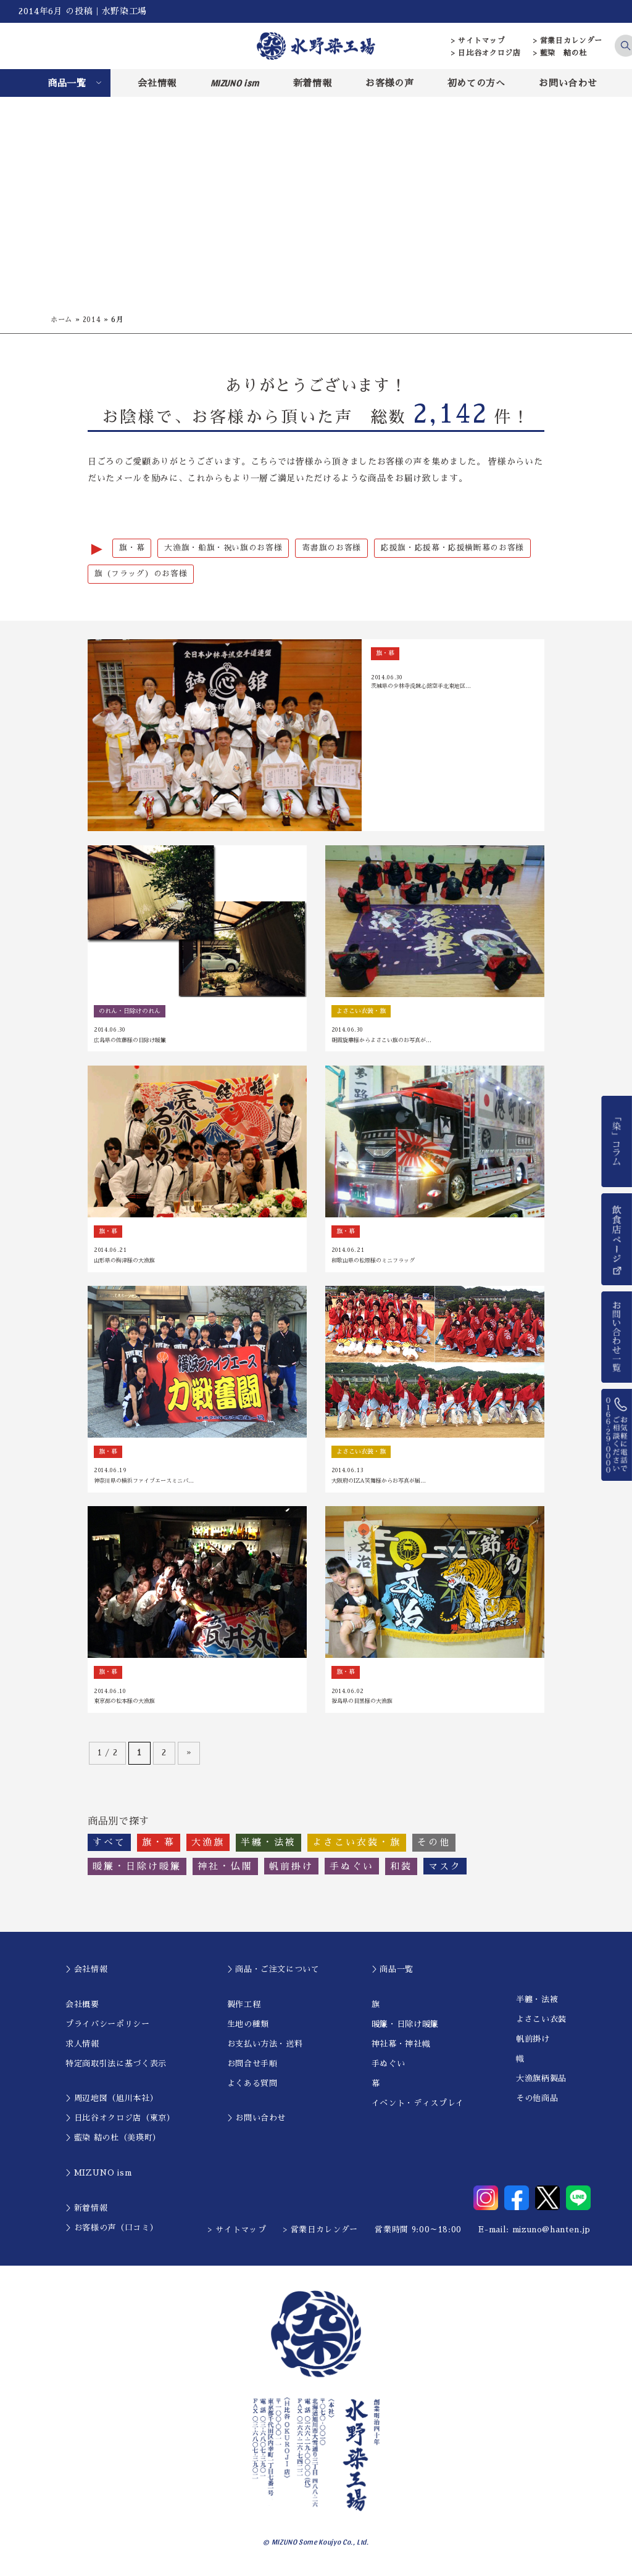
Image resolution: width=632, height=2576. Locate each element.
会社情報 (157, 83)
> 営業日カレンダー (568, 40)
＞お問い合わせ (256, 2122)
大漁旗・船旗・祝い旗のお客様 (223, 548)
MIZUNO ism (235, 82)
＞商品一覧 (393, 1973)
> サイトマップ (478, 40)
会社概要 (82, 2009)
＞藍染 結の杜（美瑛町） (113, 2142)
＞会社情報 (86, 1973)
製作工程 (244, 2009)
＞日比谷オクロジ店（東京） (120, 2122)
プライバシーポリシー (107, 2028)
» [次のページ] (189, 1757)
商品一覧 (67, 83)
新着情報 (312, 83)
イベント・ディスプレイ (418, 2107)
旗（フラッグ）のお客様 (140, 575)
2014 (94, 319)
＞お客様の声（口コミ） (111, 2232)
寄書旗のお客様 (331, 548)
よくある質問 (252, 2088)
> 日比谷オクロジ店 (486, 53)
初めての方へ (476, 83)
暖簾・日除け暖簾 (405, 2028)
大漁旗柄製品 (541, 2083)
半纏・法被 (537, 2004)
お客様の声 (389, 83)
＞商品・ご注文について (273, 1973)
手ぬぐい (388, 2068)
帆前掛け (533, 2043)
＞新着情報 (86, 2212)
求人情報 (82, 2048)
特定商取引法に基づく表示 (116, 2068)
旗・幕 (131, 548)
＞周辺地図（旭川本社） (111, 2102)
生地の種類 (248, 2028)
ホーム (62, 319)
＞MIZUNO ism (98, 2177)
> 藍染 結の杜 (560, 53)
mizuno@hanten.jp (551, 2234)
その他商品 (537, 2102)
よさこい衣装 (541, 2023)
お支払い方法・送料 (265, 2048)
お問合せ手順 (252, 2068)
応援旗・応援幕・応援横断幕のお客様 (452, 548)
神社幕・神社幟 (401, 2048)
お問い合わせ (568, 83)
